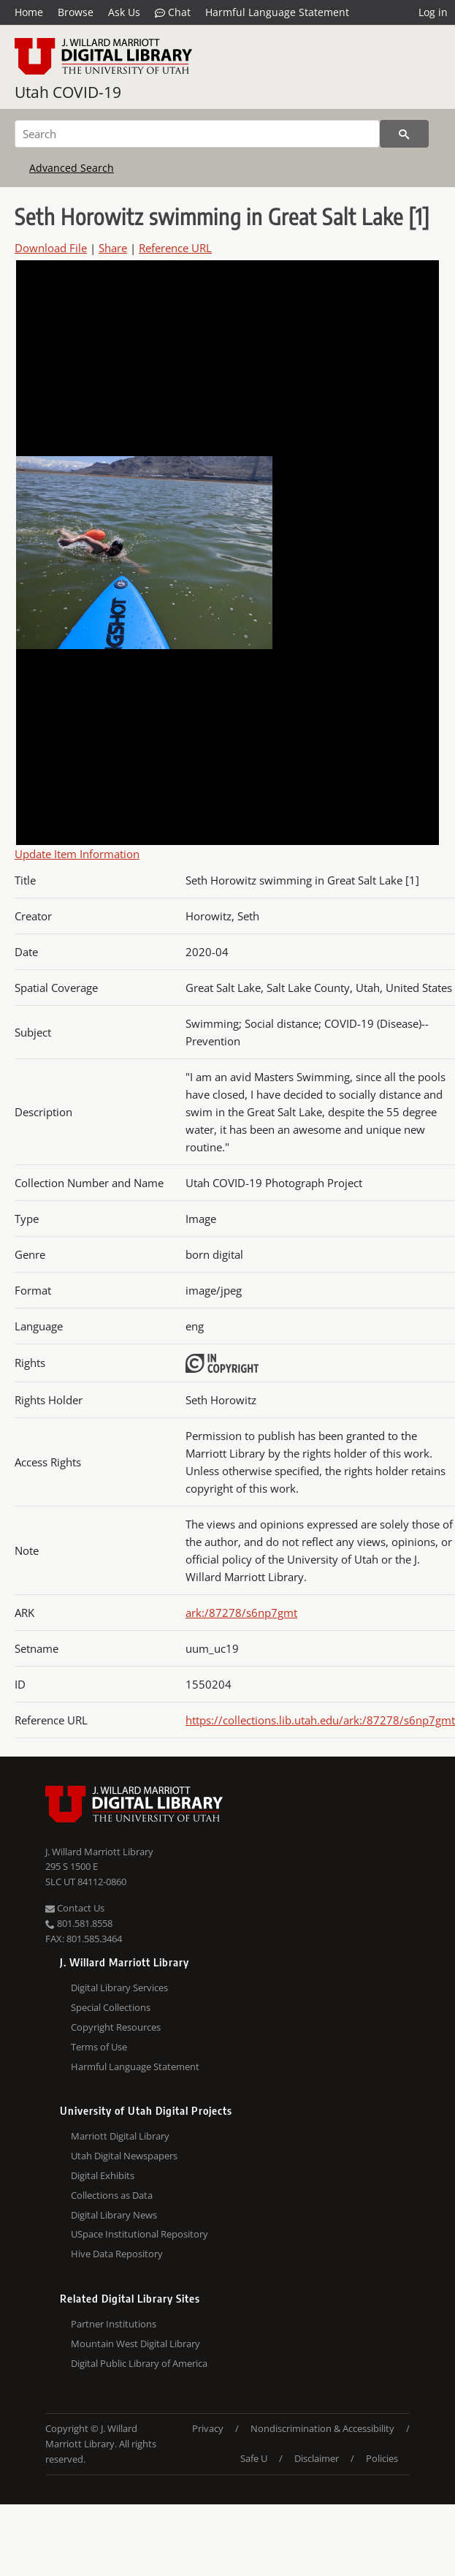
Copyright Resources (116, 2027)
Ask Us (124, 12)
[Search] (197, 134)
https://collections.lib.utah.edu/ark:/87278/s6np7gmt (320, 1720)
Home (29, 12)
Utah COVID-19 (68, 92)
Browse (75, 12)
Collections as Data (112, 2195)
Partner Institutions (113, 2323)
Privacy (207, 2428)
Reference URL (175, 247)
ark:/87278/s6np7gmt (241, 1612)
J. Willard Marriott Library (99, 1851)
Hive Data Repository (117, 2253)
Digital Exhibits (102, 2175)
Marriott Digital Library (120, 2136)
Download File (51, 247)
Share (113, 247)
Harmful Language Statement (277, 12)
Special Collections (110, 2007)
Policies (382, 2458)
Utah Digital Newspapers (124, 2155)
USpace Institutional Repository (139, 2233)
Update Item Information (77, 853)
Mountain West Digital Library (135, 2343)
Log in (433, 12)
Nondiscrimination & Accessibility (322, 2428)
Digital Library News (114, 2214)
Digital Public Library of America (139, 2363)
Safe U (253, 2458)
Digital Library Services (119, 1987)
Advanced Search (71, 168)
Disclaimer (316, 2458)
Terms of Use (99, 2046)
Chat (173, 12)
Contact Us (74, 1907)
